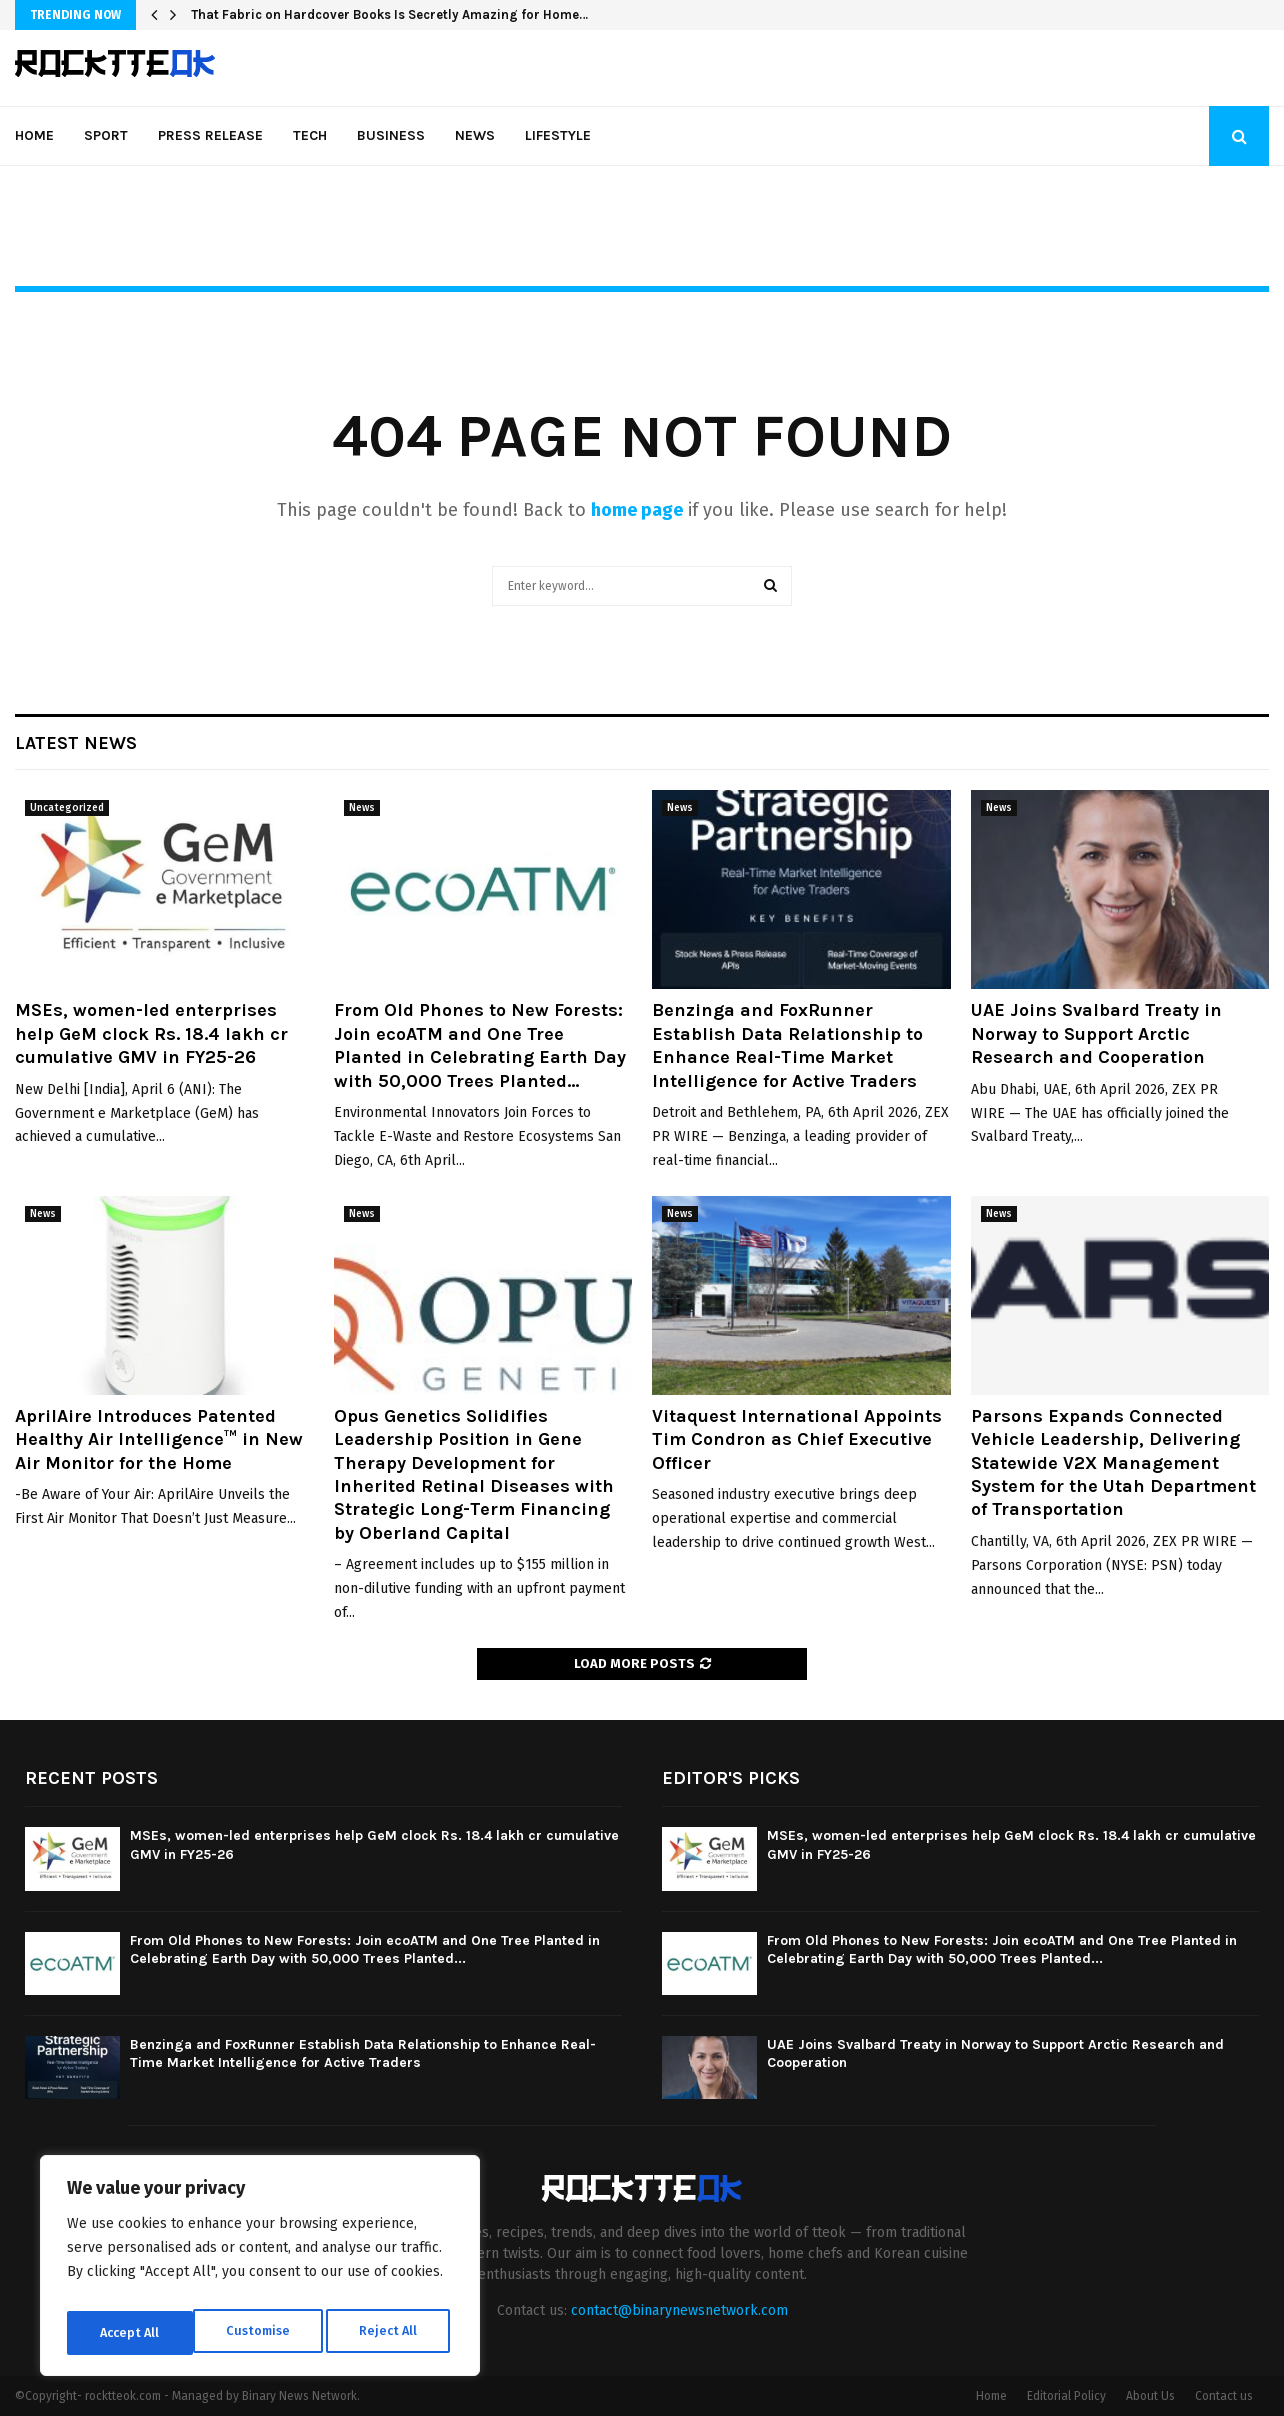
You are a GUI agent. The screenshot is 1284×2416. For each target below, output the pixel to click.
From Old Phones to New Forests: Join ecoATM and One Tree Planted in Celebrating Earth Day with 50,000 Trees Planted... (480, 1045)
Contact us (1224, 2396)
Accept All (391, 2332)
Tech (310, 135)
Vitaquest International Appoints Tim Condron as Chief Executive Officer (797, 1439)
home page (637, 510)
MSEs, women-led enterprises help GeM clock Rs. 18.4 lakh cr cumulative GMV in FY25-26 (151, 1033)
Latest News (76, 743)
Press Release (210, 135)
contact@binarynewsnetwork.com (679, 2310)
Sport (106, 135)
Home (34, 135)
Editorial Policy (1066, 2396)
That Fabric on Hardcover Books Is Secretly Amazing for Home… (389, 14)
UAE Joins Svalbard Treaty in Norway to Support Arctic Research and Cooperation (1096, 1033)
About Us (1150, 2396)
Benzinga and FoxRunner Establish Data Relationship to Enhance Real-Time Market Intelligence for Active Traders (787, 1045)
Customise (130, 2332)
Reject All (262, 2332)
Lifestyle (558, 135)
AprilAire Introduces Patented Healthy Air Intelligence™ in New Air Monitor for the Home (159, 1439)
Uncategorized (67, 808)
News (475, 135)
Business (391, 135)
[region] (260, 2271)
